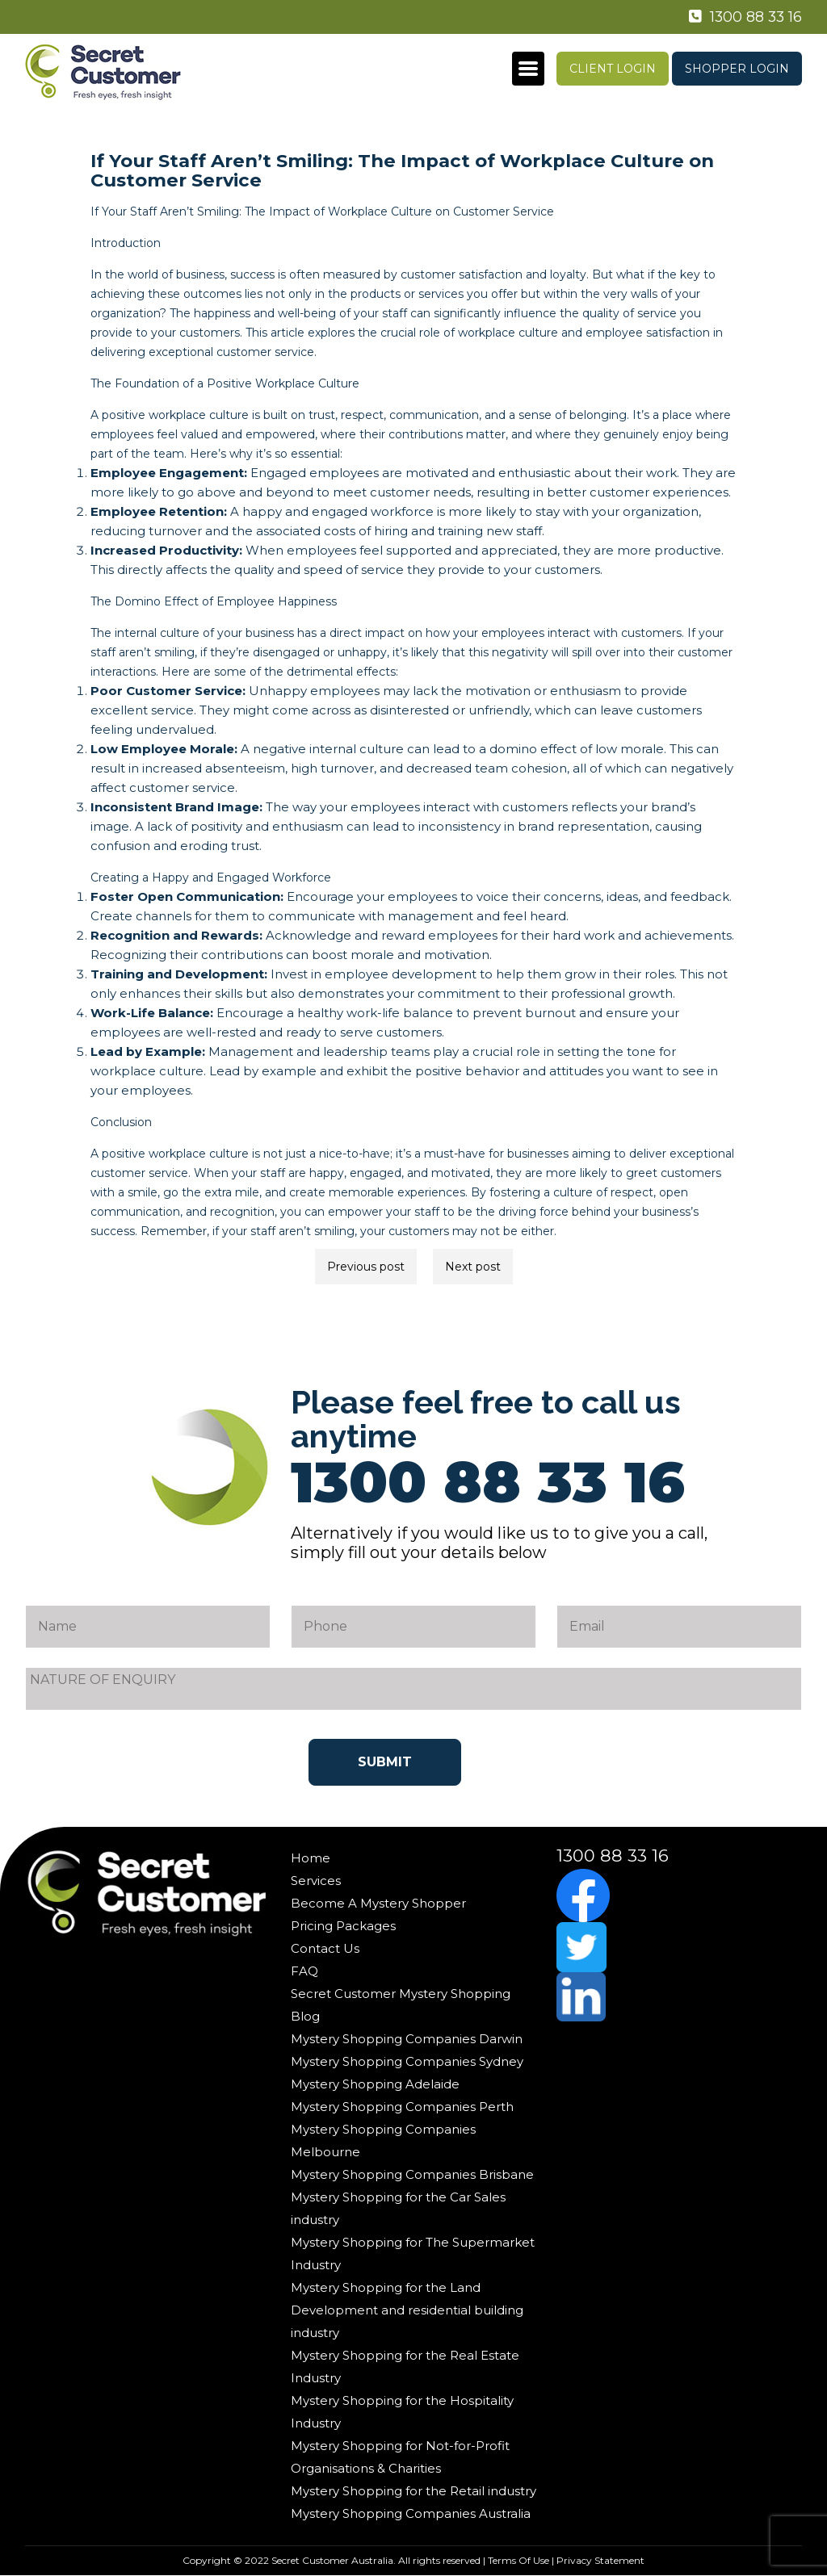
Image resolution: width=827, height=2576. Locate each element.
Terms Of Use (518, 2560)
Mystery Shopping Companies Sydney (407, 2061)
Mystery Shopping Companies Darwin (407, 2038)
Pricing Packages (343, 1925)
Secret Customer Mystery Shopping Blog (400, 2005)
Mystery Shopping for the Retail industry (413, 2491)
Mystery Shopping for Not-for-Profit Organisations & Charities (400, 2457)
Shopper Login (737, 68)
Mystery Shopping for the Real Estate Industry (405, 2366)
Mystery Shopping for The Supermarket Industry (413, 2253)
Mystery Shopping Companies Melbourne (383, 2140)
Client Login (612, 68)
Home (310, 1858)
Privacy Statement (600, 2560)
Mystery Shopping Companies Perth (402, 2106)
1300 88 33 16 (744, 17)
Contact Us (325, 1948)
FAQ (304, 1971)
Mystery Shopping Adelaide (375, 2084)
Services (316, 1880)
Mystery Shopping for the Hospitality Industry (402, 2412)
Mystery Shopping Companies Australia (411, 2513)
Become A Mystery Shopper (378, 1903)
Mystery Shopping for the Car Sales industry (398, 2208)
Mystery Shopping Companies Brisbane (412, 2174)
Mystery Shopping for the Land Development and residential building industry (407, 2310)
